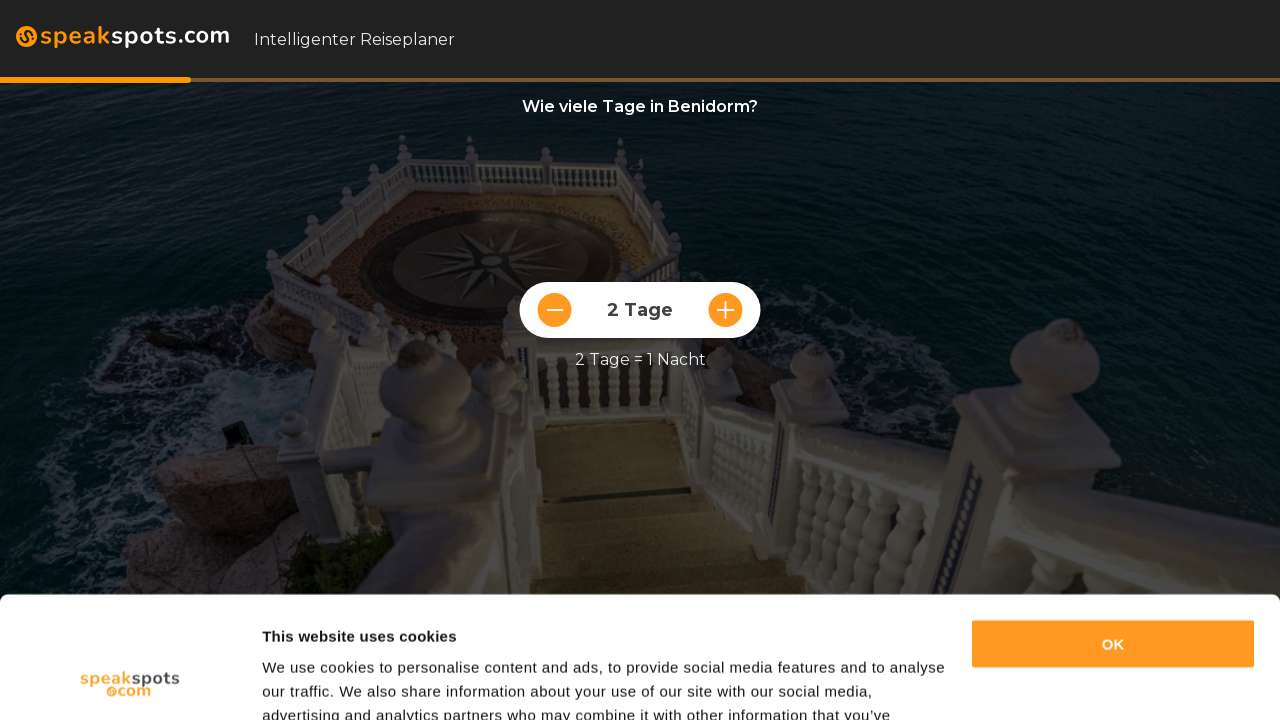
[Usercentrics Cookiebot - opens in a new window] (129, 681)
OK (1113, 530)
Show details (308, 680)
